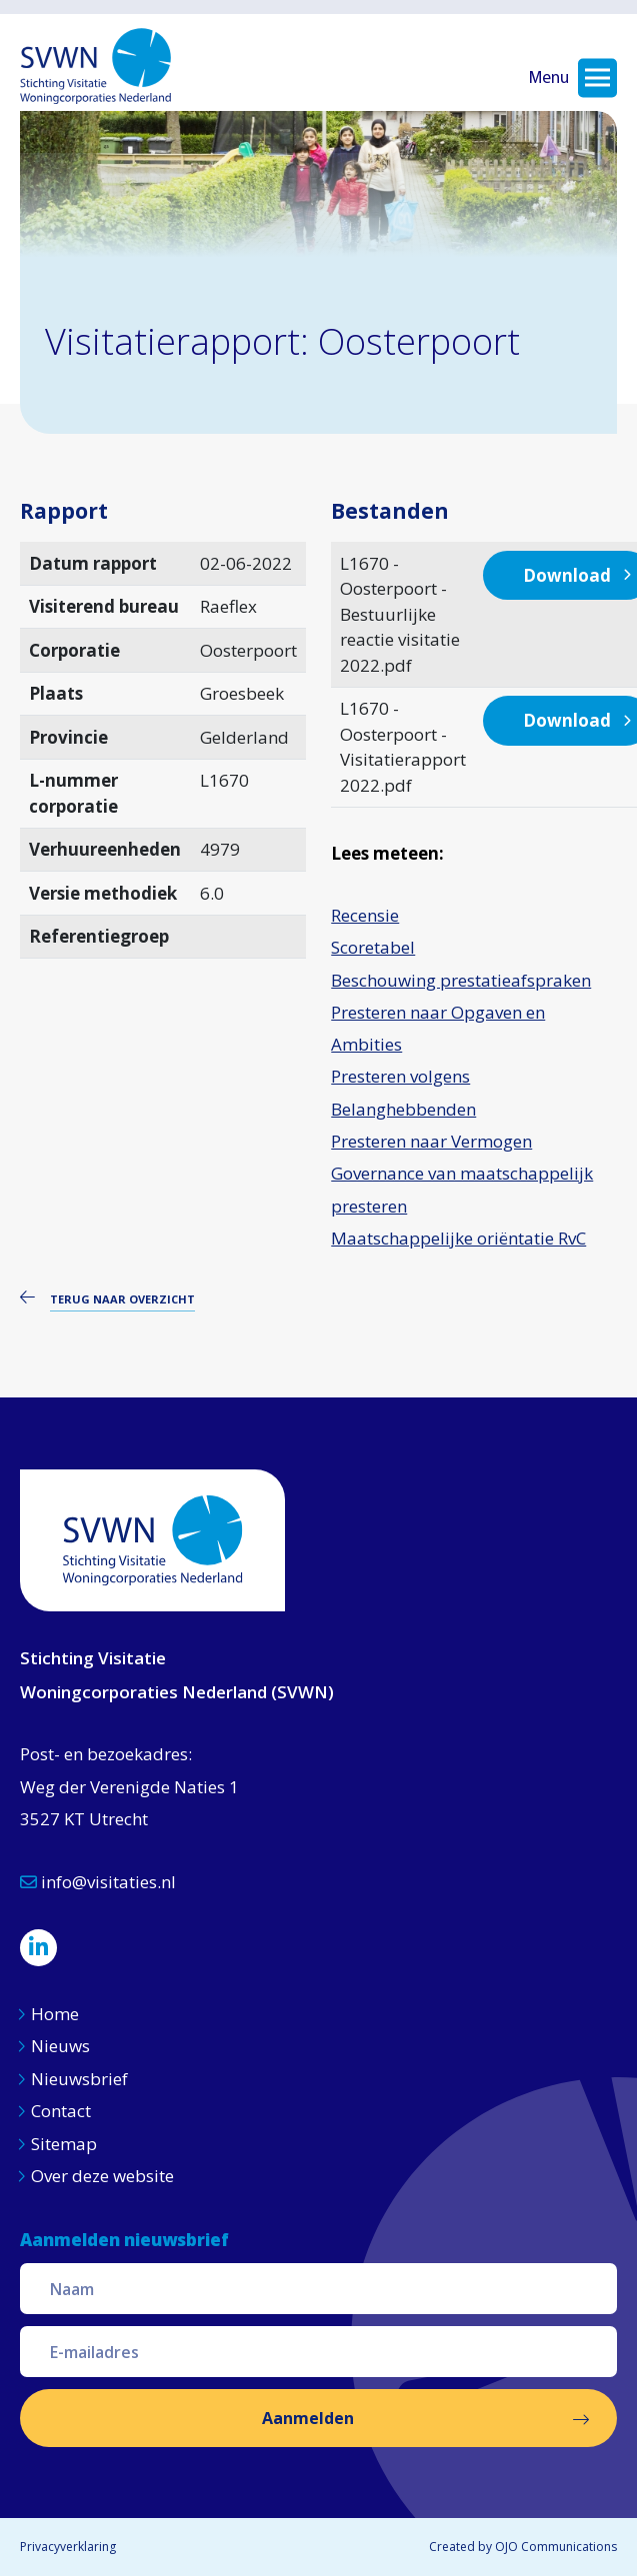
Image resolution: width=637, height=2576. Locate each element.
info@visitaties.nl (98, 1881)
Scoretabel (373, 947)
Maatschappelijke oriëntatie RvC (458, 1238)
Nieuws (62, 2045)
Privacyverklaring (68, 2546)
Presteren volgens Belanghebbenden (403, 1092)
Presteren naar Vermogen (431, 1141)
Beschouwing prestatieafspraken (461, 980)
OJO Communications (556, 2546)
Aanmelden (308, 2418)
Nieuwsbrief (79, 2078)
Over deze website (102, 2175)
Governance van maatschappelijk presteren (462, 1189)
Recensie (365, 915)
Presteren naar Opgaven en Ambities (438, 1028)
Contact (61, 2110)
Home (55, 2013)
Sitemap (64, 2143)
